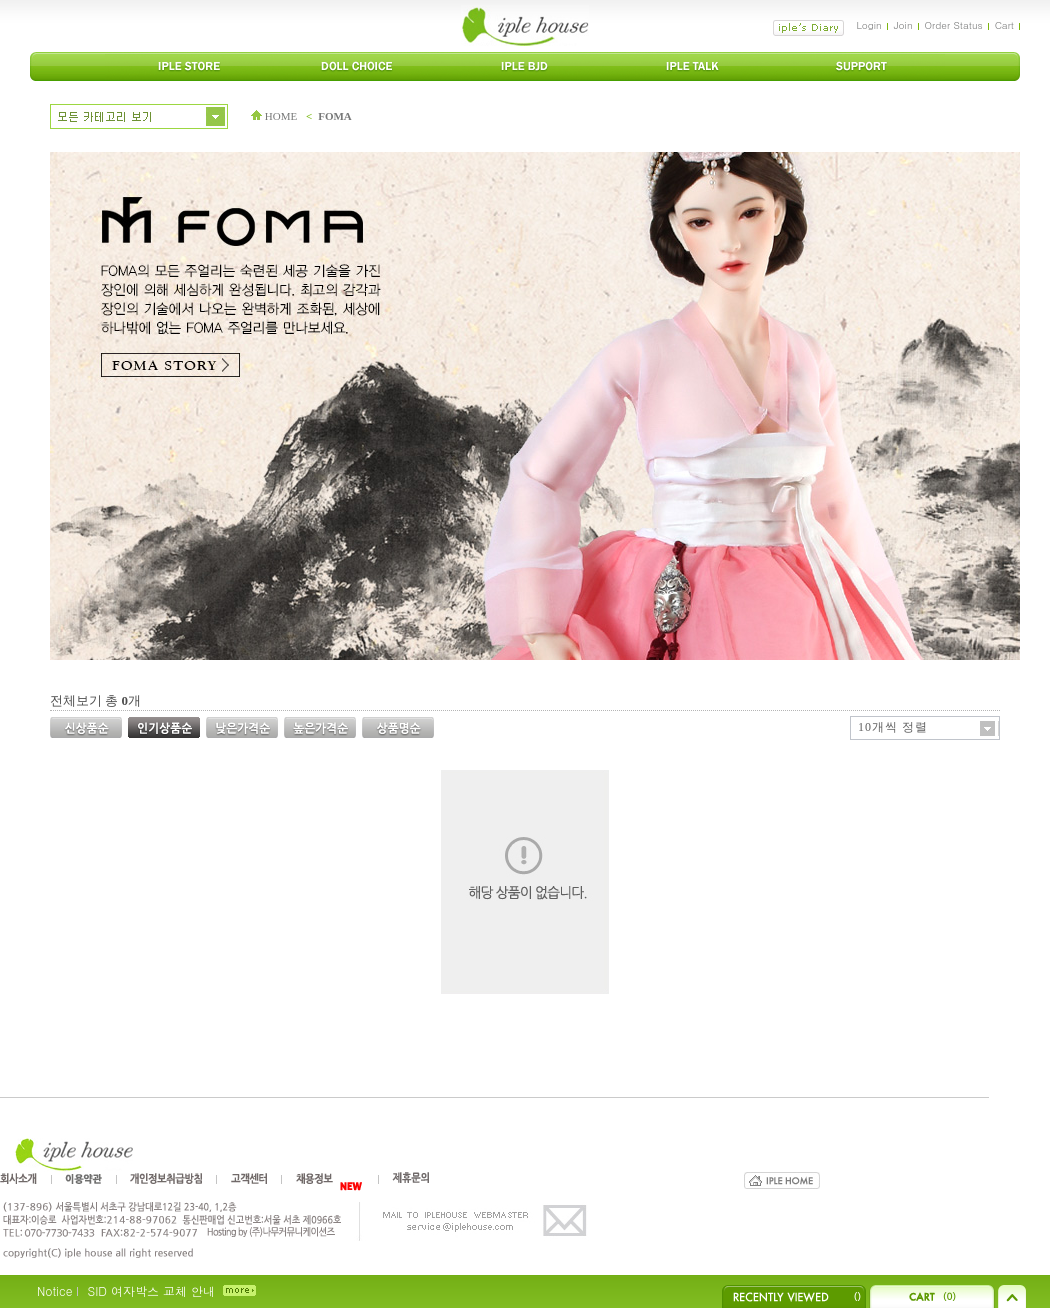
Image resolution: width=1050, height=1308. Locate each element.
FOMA (335, 116)
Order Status (954, 25)
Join (903, 25)
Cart (1004, 25)
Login (868, 25)
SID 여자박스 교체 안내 (150, 1290)
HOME (274, 116)
